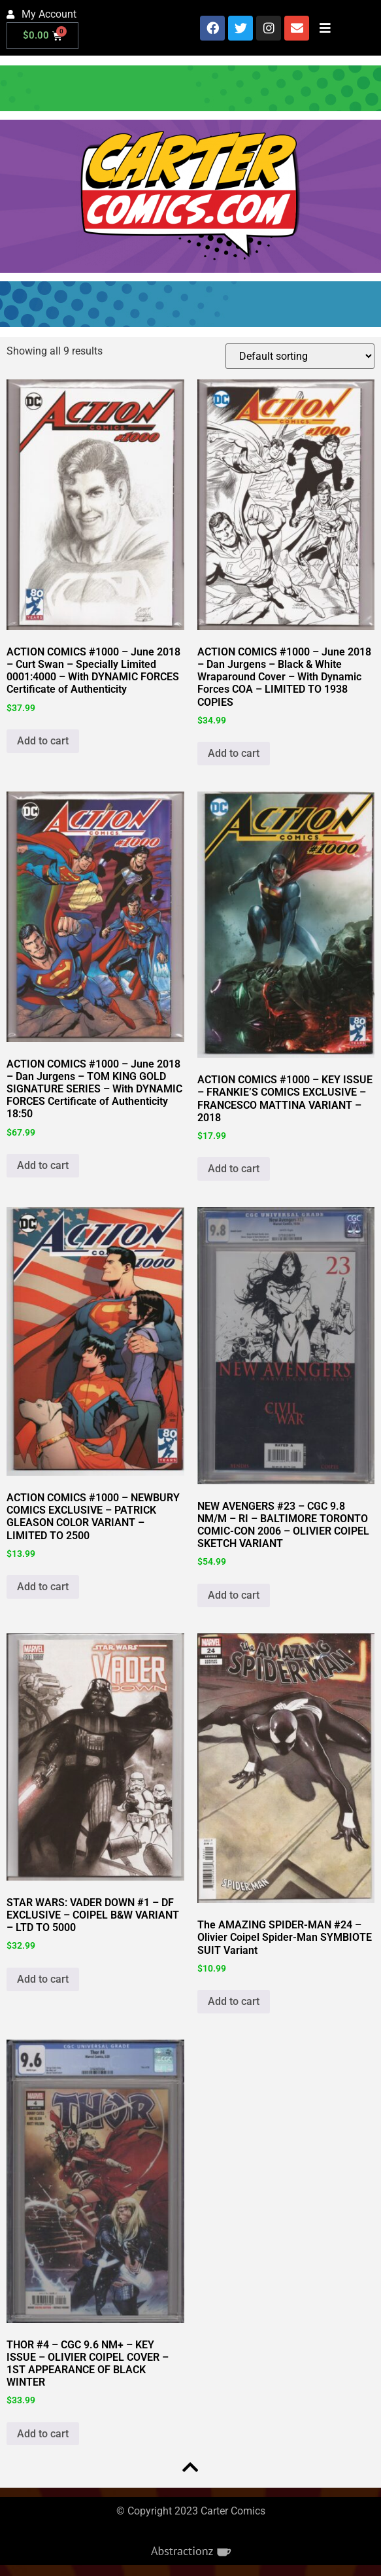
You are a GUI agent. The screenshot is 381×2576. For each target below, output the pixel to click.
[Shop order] (299, 356)
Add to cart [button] (43, 741)
